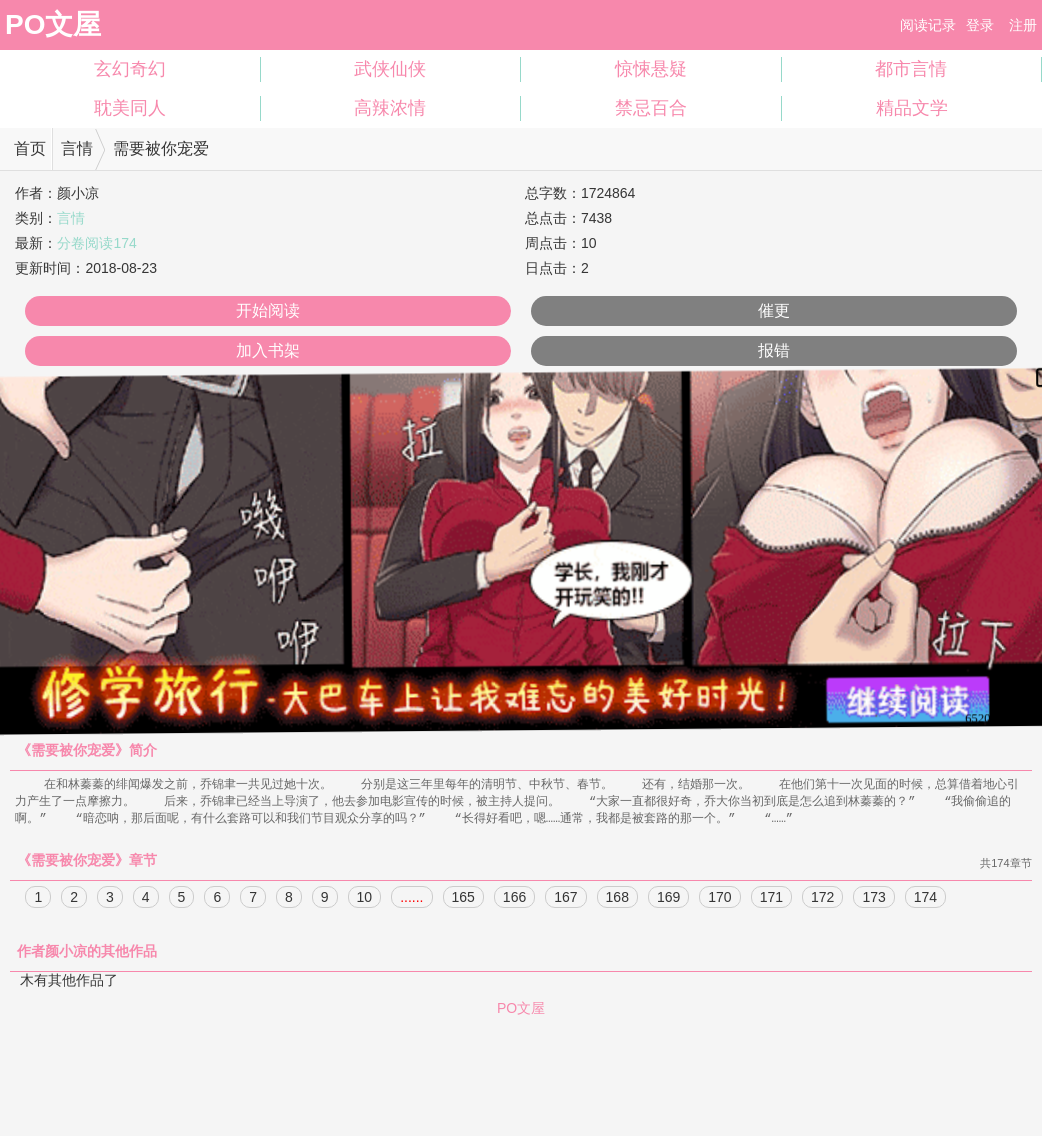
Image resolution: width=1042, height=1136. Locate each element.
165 (463, 900)
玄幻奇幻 (130, 69)
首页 (30, 148)
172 (822, 900)
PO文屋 (53, 24)
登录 (980, 25)
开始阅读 (268, 310)
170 (719, 900)
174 (925, 900)
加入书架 (268, 350)
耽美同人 (130, 108)
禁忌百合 (651, 108)
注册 (1023, 25)
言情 (77, 148)
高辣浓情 (390, 108)
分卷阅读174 (96, 243)
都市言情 (911, 69)
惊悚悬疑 (651, 69)
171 (771, 900)
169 (668, 900)
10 (365, 900)
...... (411, 900)
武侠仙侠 (390, 69)
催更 (774, 310)
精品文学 (912, 108)
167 (565, 900)
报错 (774, 350)
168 (617, 900)
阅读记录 (928, 25)
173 (873, 900)
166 (514, 900)
